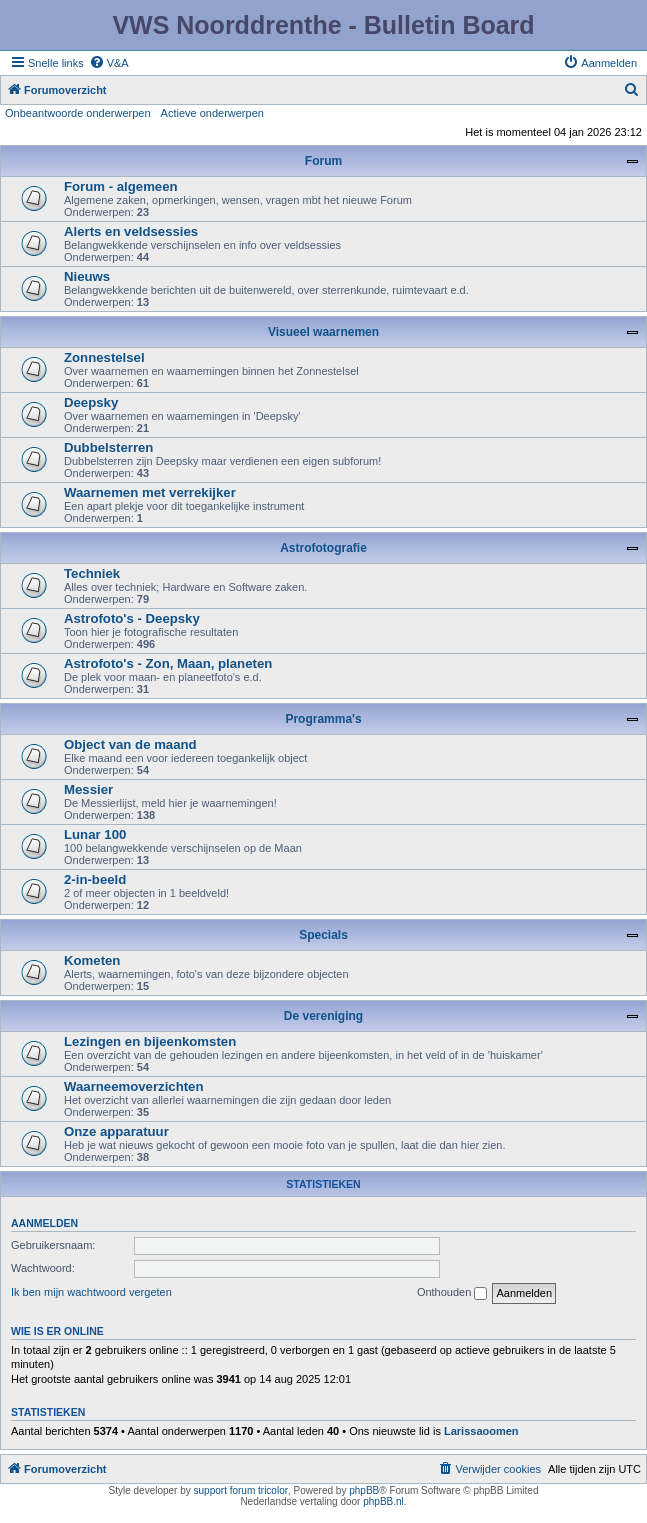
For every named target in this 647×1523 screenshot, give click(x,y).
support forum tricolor (241, 1490)
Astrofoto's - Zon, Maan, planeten (168, 663)
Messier (88, 789)
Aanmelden (44, 1223)
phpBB (364, 1490)
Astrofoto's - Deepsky (132, 618)
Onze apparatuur (116, 1131)
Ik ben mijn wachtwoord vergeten (91, 1292)
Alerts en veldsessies (131, 231)
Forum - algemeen (121, 186)
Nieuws (87, 276)
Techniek (92, 573)
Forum (323, 161)
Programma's (323, 719)
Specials (323, 935)
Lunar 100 (95, 834)
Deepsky (91, 402)
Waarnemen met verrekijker (150, 492)
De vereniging (323, 1016)
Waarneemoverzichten (134, 1086)
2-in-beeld (95, 879)
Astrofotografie (323, 548)
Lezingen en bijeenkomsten (150, 1041)
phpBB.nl (383, 1501)
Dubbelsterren (108, 447)
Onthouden (452, 1293)
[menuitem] (109, 63)
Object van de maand (130, 744)
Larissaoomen (481, 1431)
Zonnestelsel (104, 357)
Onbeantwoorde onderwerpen (78, 113)
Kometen (92, 960)
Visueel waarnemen (323, 332)
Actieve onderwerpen (212, 113)
